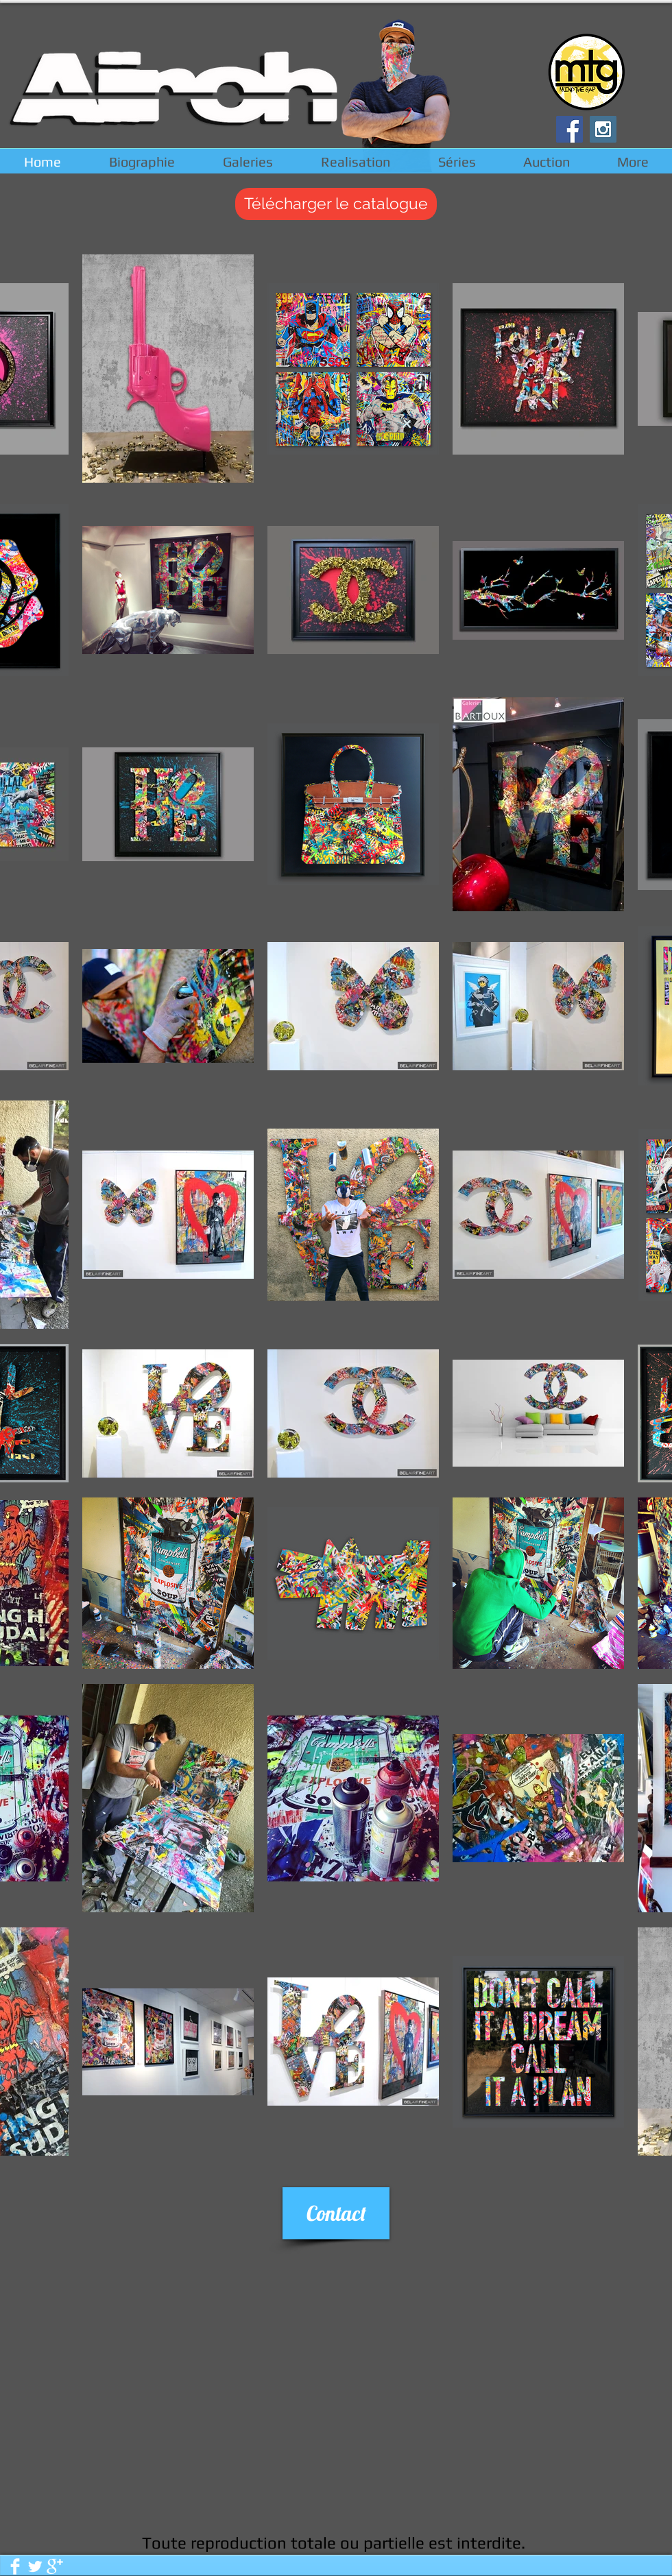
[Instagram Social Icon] (603, 129)
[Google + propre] (55, 2566)
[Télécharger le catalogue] (336, 204)
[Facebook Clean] (15, 2566)
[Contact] (336, 2213)
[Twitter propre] (35, 2566)
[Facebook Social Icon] (569, 129)
